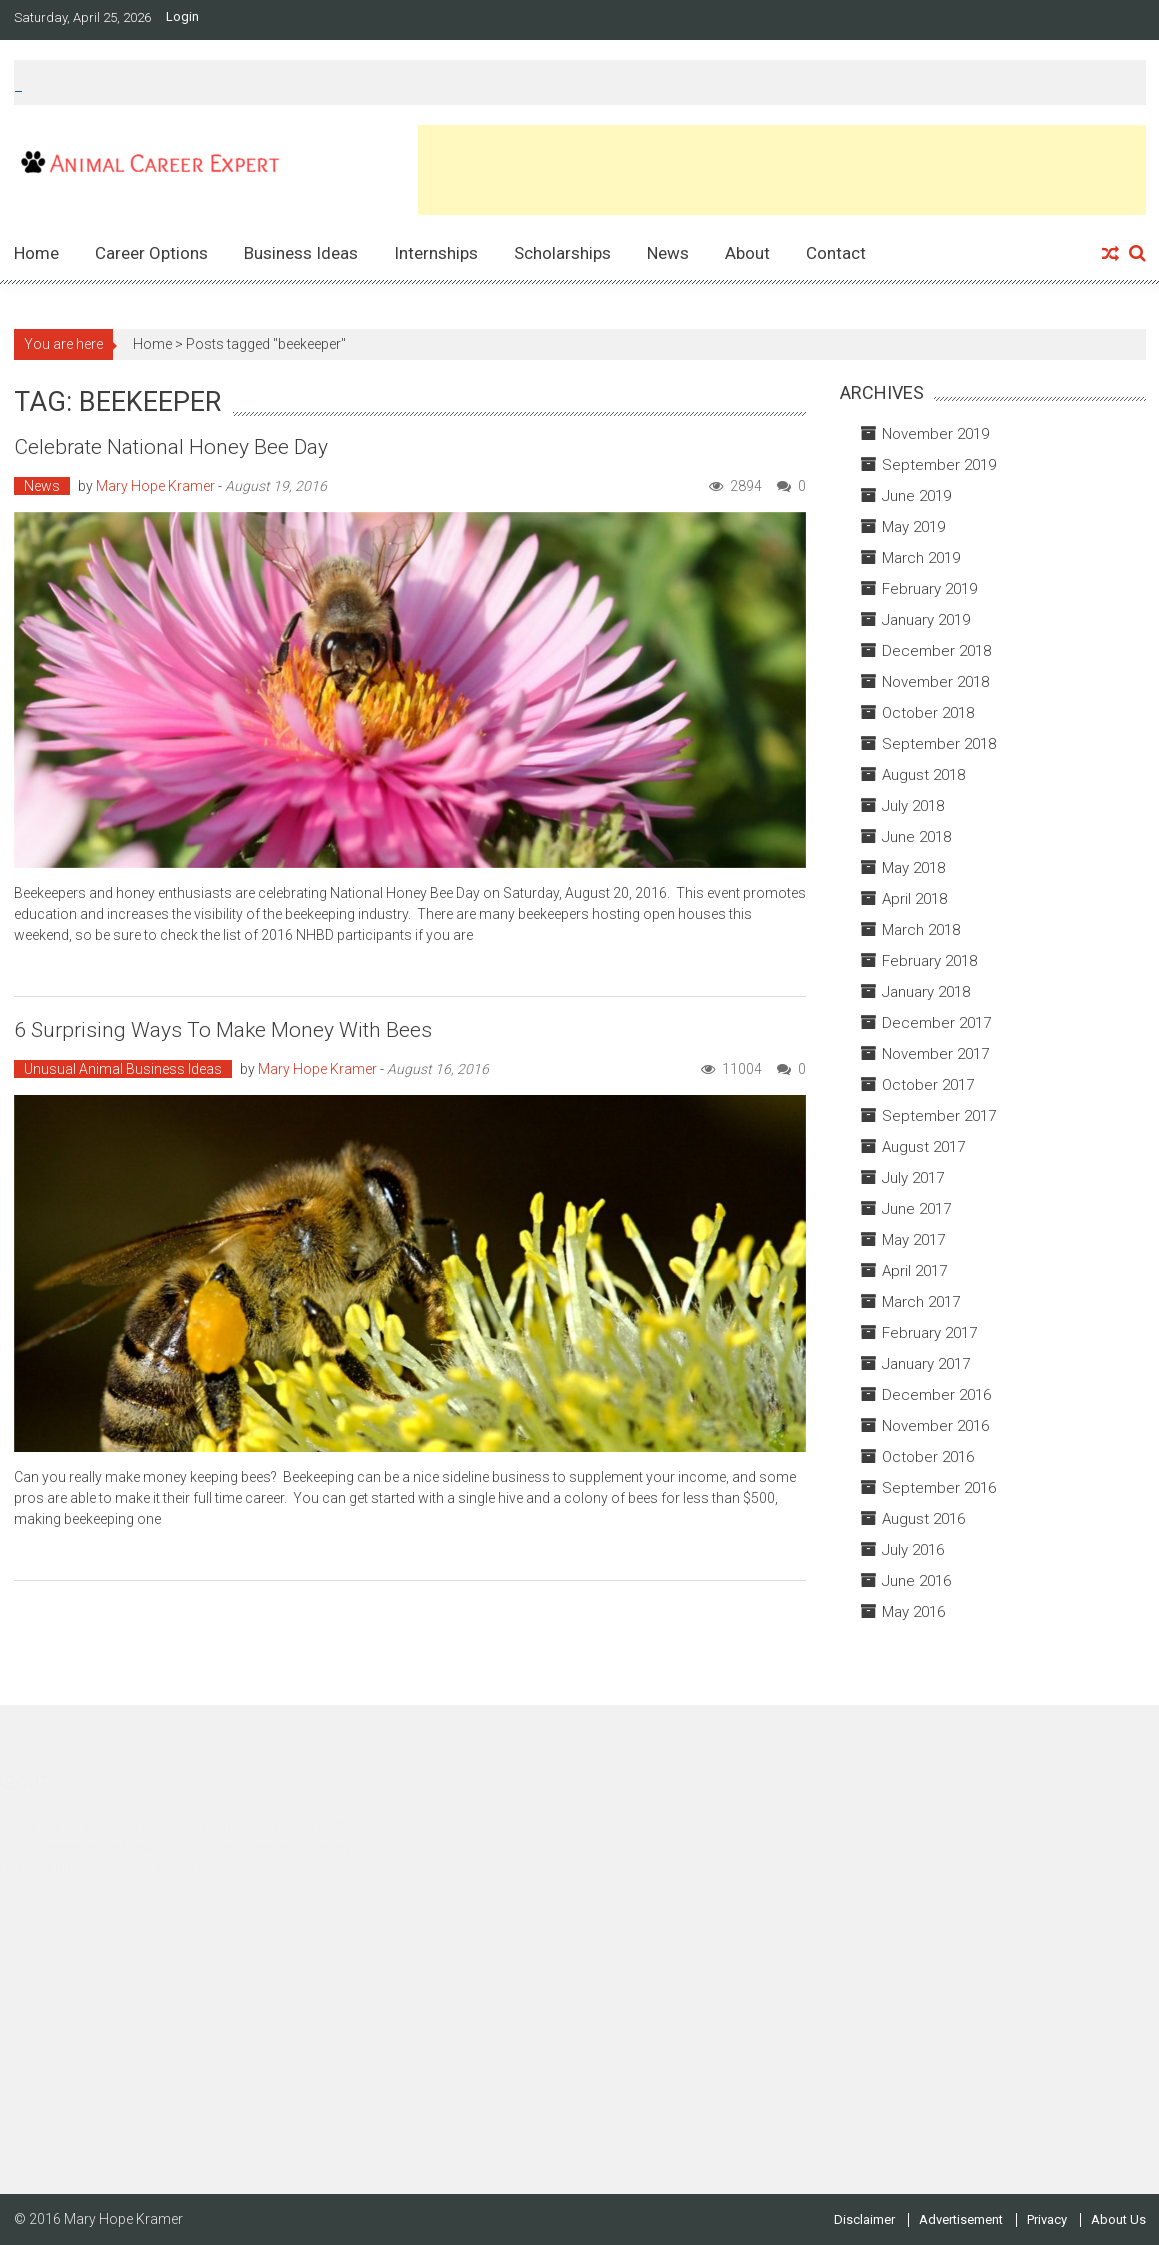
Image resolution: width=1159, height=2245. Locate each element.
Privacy (1047, 2220)
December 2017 (936, 1023)
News (668, 253)
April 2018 (914, 899)
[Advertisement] (782, 170)
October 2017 (928, 1085)
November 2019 (935, 434)
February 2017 (929, 1333)
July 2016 (913, 1550)
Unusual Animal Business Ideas (123, 1069)
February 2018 (929, 961)
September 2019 (939, 465)
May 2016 (913, 1612)
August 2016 (923, 1519)
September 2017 (939, 1116)
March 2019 (921, 558)
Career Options (151, 253)
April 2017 (914, 1271)
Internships (436, 253)
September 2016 (939, 1488)
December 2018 (936, 651)
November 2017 (935, 1054)
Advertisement (961, 2220)
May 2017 (913, 1240)
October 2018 (928, 713)
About (747, 253)
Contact (836, 253)
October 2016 (928, 1457)
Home (36, 253)
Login (182, 17)
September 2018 (939, 744)
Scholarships (562, 253)
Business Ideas (301, 253)
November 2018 (935, 682)
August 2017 (923, 1147)
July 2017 (913, 1178)
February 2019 (929, 589)
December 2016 (936, 1395)
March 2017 (921, 1302)
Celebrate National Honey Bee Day (171, 447)
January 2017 (926, 1364)
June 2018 (916, 837)
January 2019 (926, 620)
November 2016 (935, 1426)
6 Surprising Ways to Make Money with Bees (223, 1030)
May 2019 (913, 527)
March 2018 (921, 930)
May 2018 (913, 868)
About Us (1118, 2220)
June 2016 (916, 1581)
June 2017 (916, 1209)
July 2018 (913, 806)
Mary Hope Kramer (155, 486)
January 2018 (926, 992)
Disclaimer (864, 2220)
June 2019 (916, 496)
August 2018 (923, 775)
